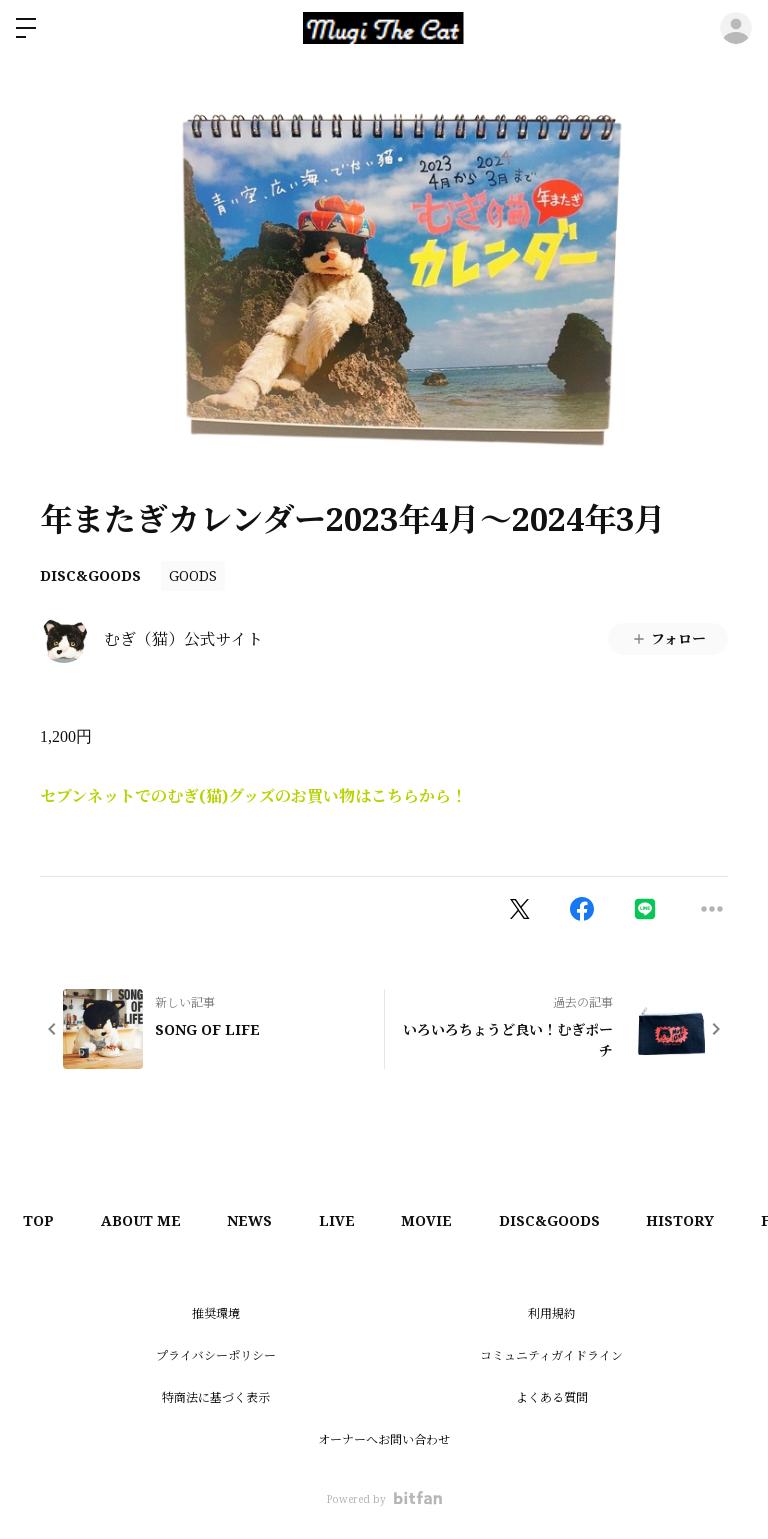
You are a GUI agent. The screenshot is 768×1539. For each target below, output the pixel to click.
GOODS (193, 575)
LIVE (349, 1220)
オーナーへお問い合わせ (384, 1439)
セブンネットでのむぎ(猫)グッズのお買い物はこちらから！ (253, 796)
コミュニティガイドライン (551, 1355)
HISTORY (703, 1220)
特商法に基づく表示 (216, 1397)
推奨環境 (216, 1313)
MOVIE (442, 1220)
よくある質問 (552, 1397)
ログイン (736, 28)
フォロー (668, 638)
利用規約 (552, 1313)
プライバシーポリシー (216, 1355)
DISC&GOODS (90, 575)
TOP (40, 1220)
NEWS (258, 1220)
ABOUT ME (146, 1220)
